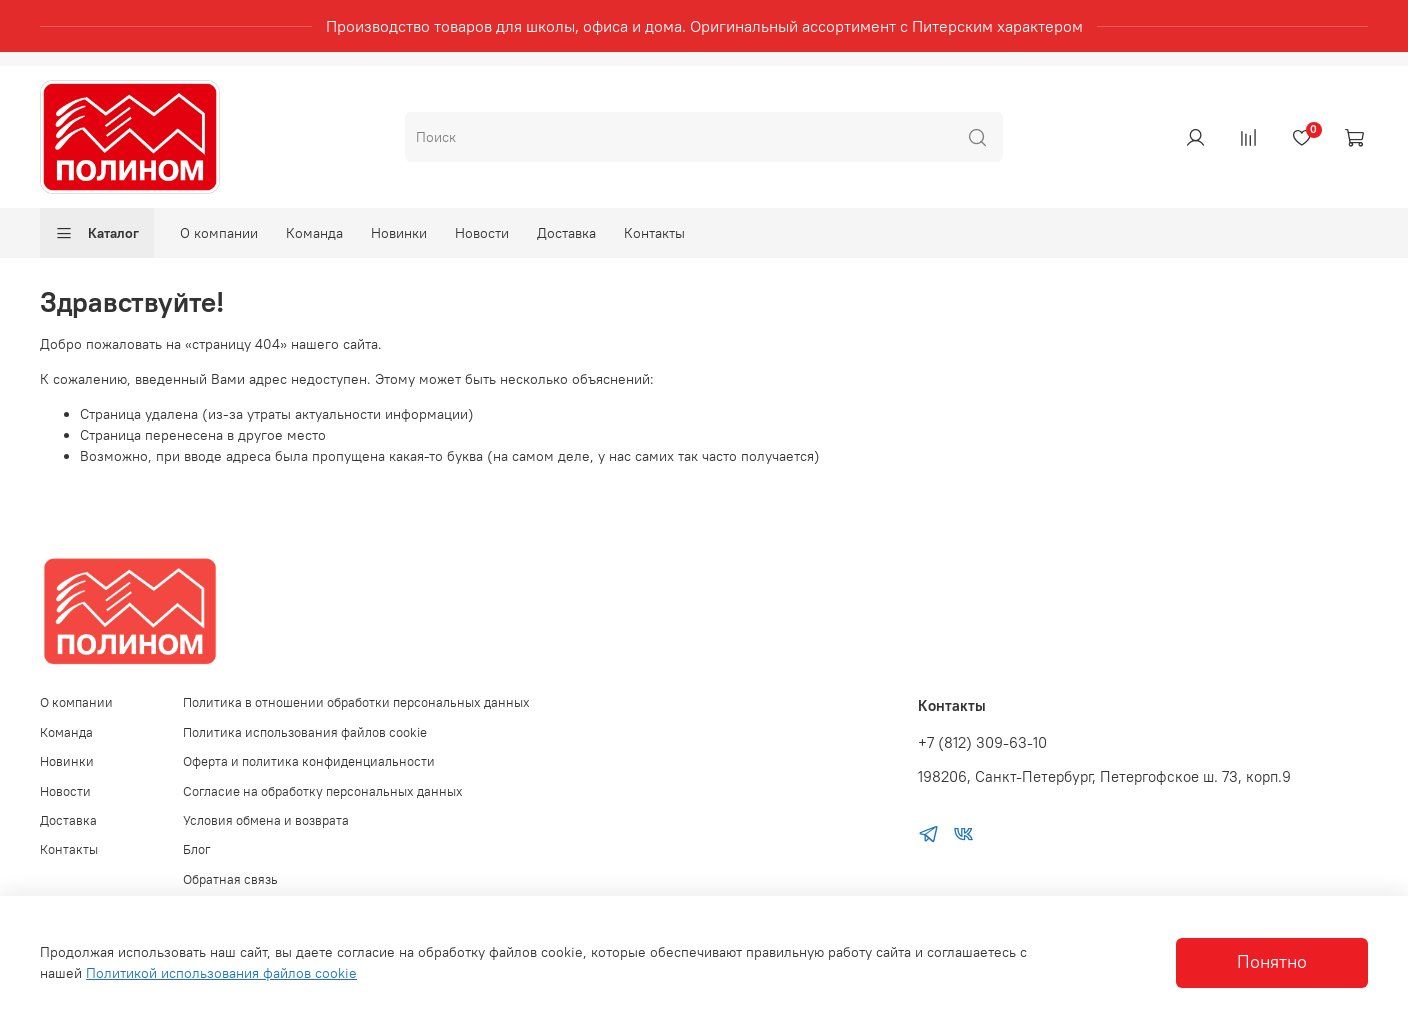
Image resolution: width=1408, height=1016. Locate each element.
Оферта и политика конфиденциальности (309, 761)
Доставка (566, 233)
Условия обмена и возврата (266, 820)
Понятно (1272, 962)
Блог (197, 849)
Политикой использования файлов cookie (221, 973)
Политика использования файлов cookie (305, 732)
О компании (219, 233)
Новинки (399, 233)
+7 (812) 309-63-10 (982, 742)
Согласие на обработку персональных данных (323, 791)
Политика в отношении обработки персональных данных (356, 702)
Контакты (654, 233)
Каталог (97, 233)
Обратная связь (230, 879)
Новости (482, 233)
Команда (314, 233)
